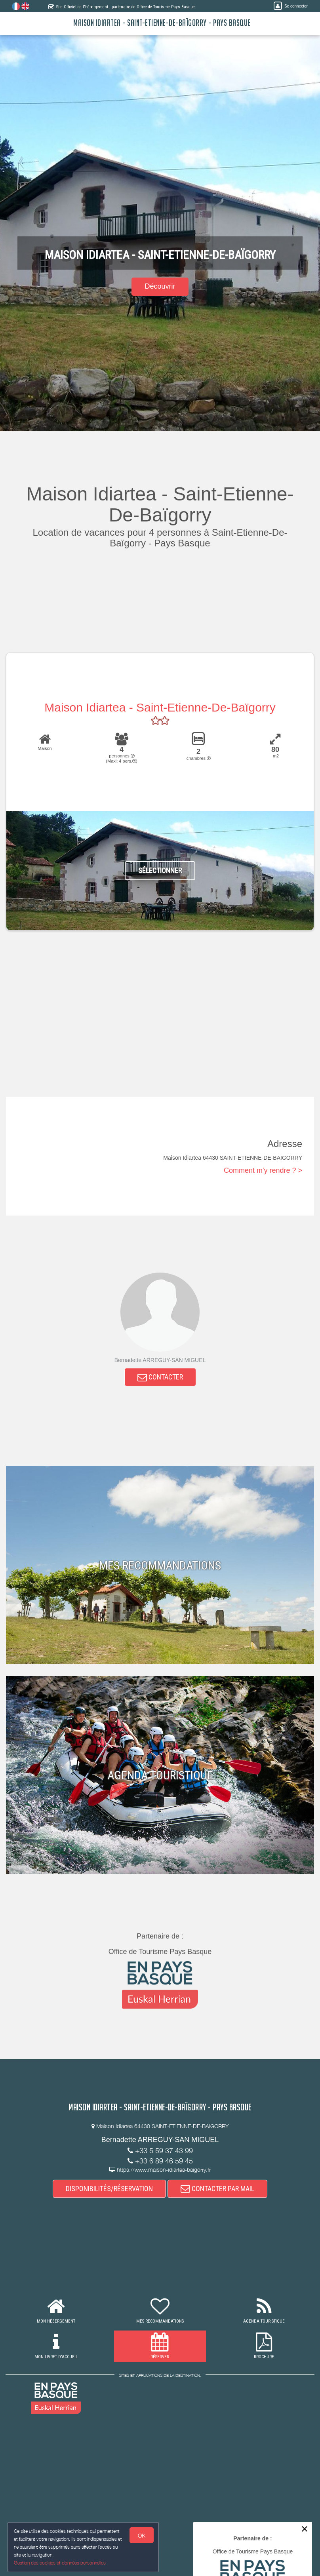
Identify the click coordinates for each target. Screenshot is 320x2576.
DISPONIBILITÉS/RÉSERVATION (109, 2189)
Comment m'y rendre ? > (263, 1170)
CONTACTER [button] (160, 1377)
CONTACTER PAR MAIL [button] (217, 2189)
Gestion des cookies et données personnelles (60, 2563)
